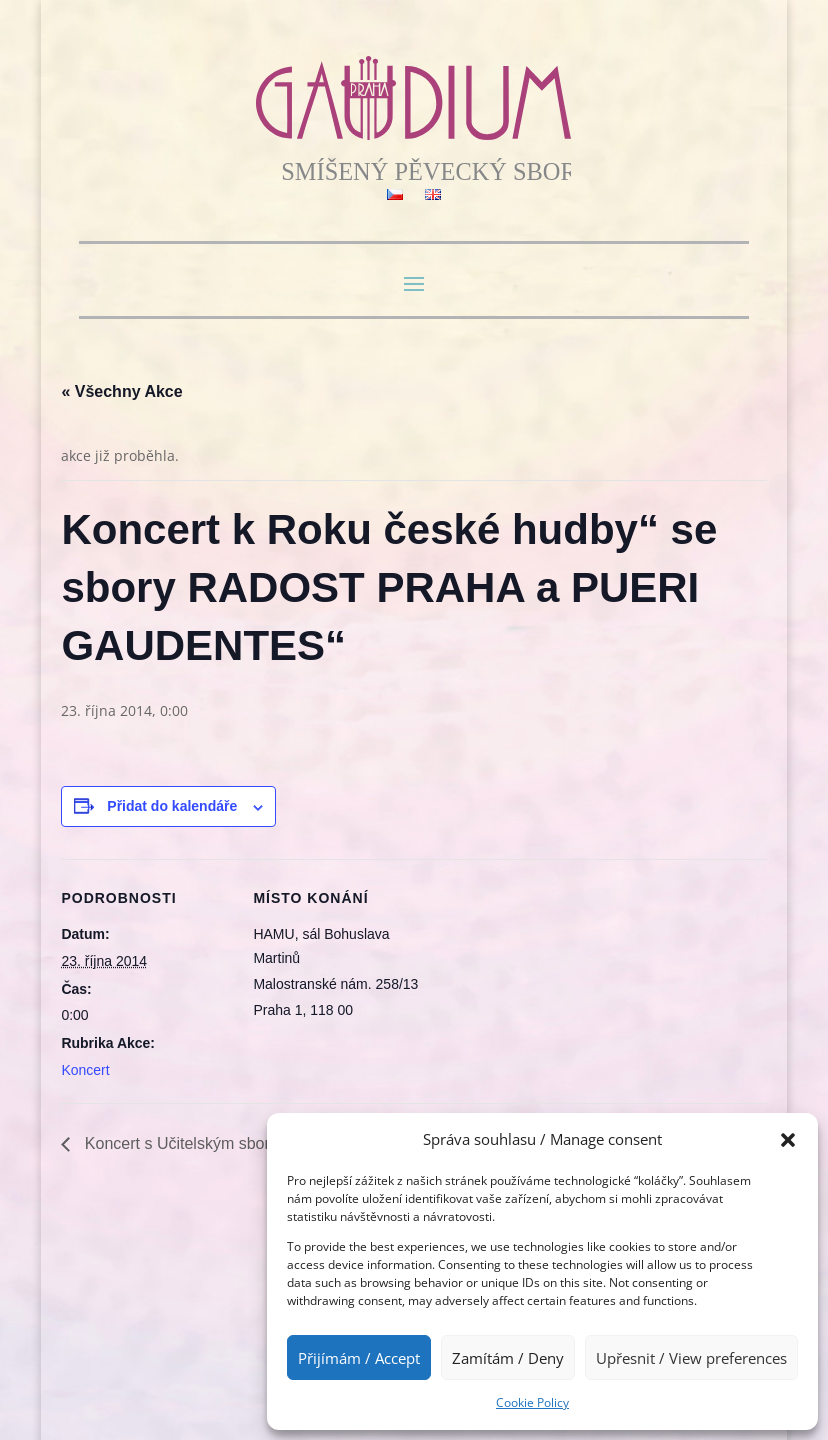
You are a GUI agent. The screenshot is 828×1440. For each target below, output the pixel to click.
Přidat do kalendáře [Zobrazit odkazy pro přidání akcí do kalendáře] (172, 806)
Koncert (85, 1070)
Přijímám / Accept (359, 1358)
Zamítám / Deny (508, 1358)
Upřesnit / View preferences (691, 1358)
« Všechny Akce (121, 391)
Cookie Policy (532, 1402)
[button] (788, 1140)
